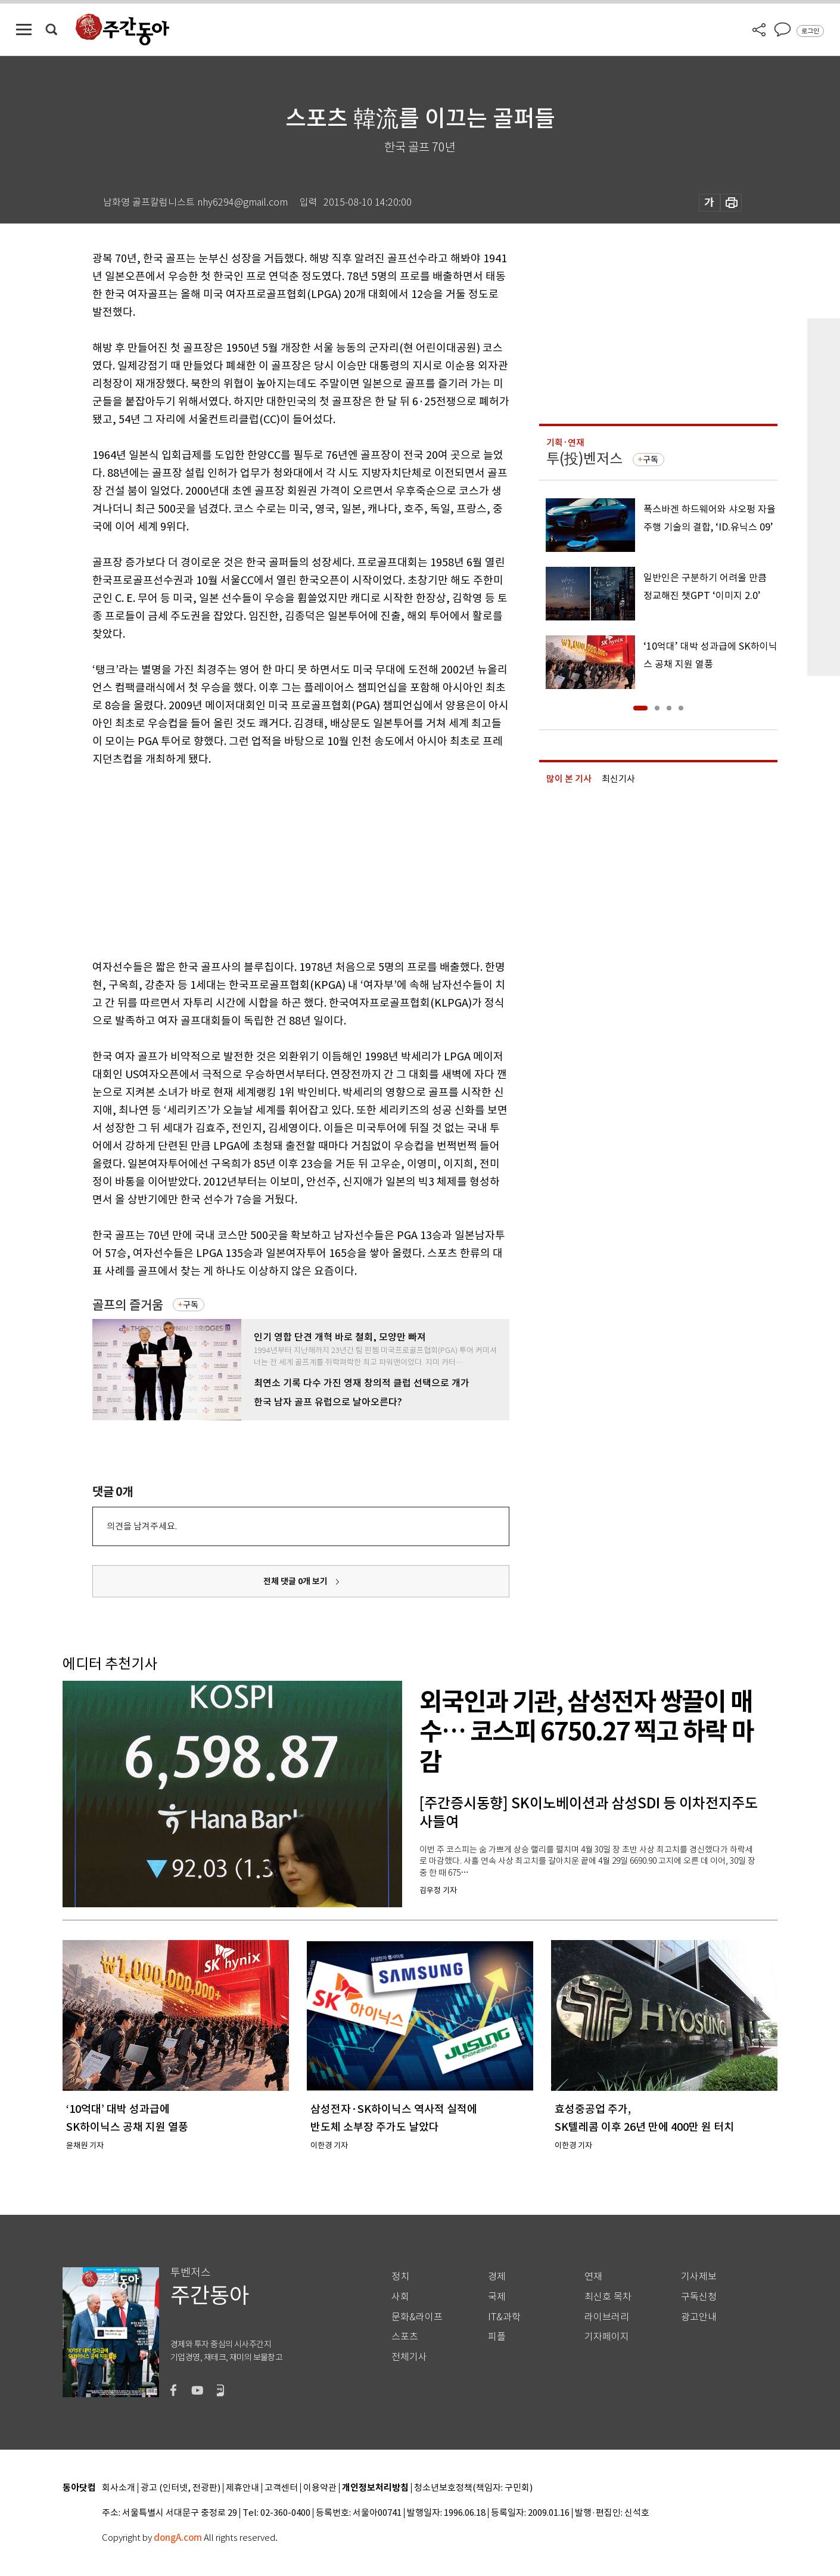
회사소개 (118, 2488)
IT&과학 (504, 2317)
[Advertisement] (271, 860)
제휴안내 (242, 2488)
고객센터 (281, 2488)
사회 (400, 2296)
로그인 (810, 31)
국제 (497, 2296)
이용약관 (320, 2488)
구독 (190, 1304)
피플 (497, 2336)
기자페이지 (606, 2336)
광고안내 (699, 2317)
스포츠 (404, 2336)
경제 (497, 2276)
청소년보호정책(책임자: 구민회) (473, 2488)
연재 (593, 2276)
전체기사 (409, 2357)
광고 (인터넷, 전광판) (180, 2488)
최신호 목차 (607, 2296)
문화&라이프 (417, 2317)
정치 (400, 2276)
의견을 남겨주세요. (142, 1526)
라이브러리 (606, 2317)
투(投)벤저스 (584, 458)
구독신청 (699, 2296)
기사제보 (699, 2276)
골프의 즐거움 (127, 1305)
